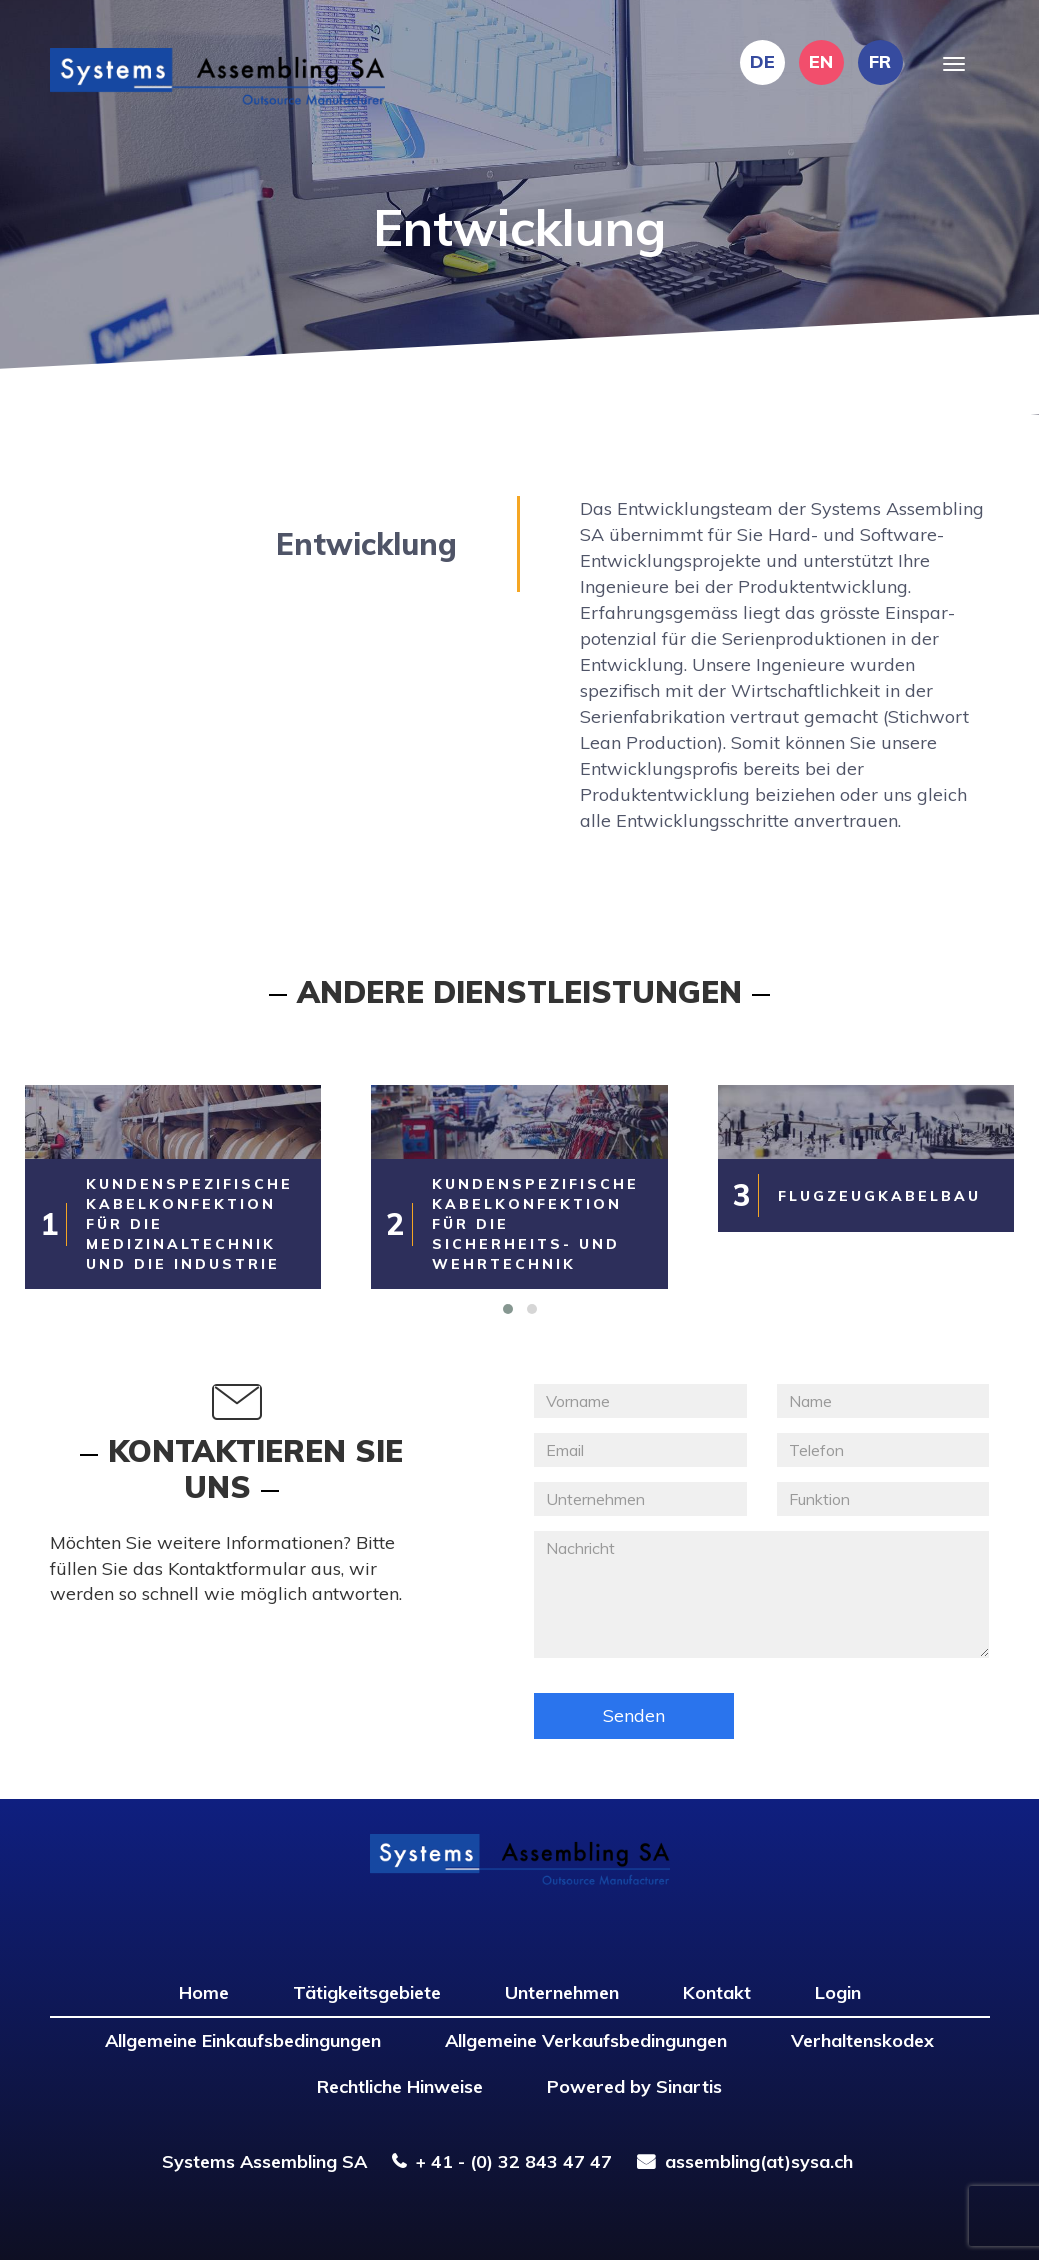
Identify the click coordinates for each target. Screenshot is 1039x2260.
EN (821, 61)
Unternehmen (562, 1992)
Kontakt (717, 1992)
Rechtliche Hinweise (400, 2086)
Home (204, 1992)
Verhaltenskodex (862, 2040)
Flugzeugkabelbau (879, 1196)
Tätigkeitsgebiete (367, 1992)
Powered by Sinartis (634, 2086)
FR (880, 61)
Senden (634, 1715)
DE (762, 61)
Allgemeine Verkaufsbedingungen (586, 2040)
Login (838, 1992)
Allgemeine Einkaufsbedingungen (243, 2040)
